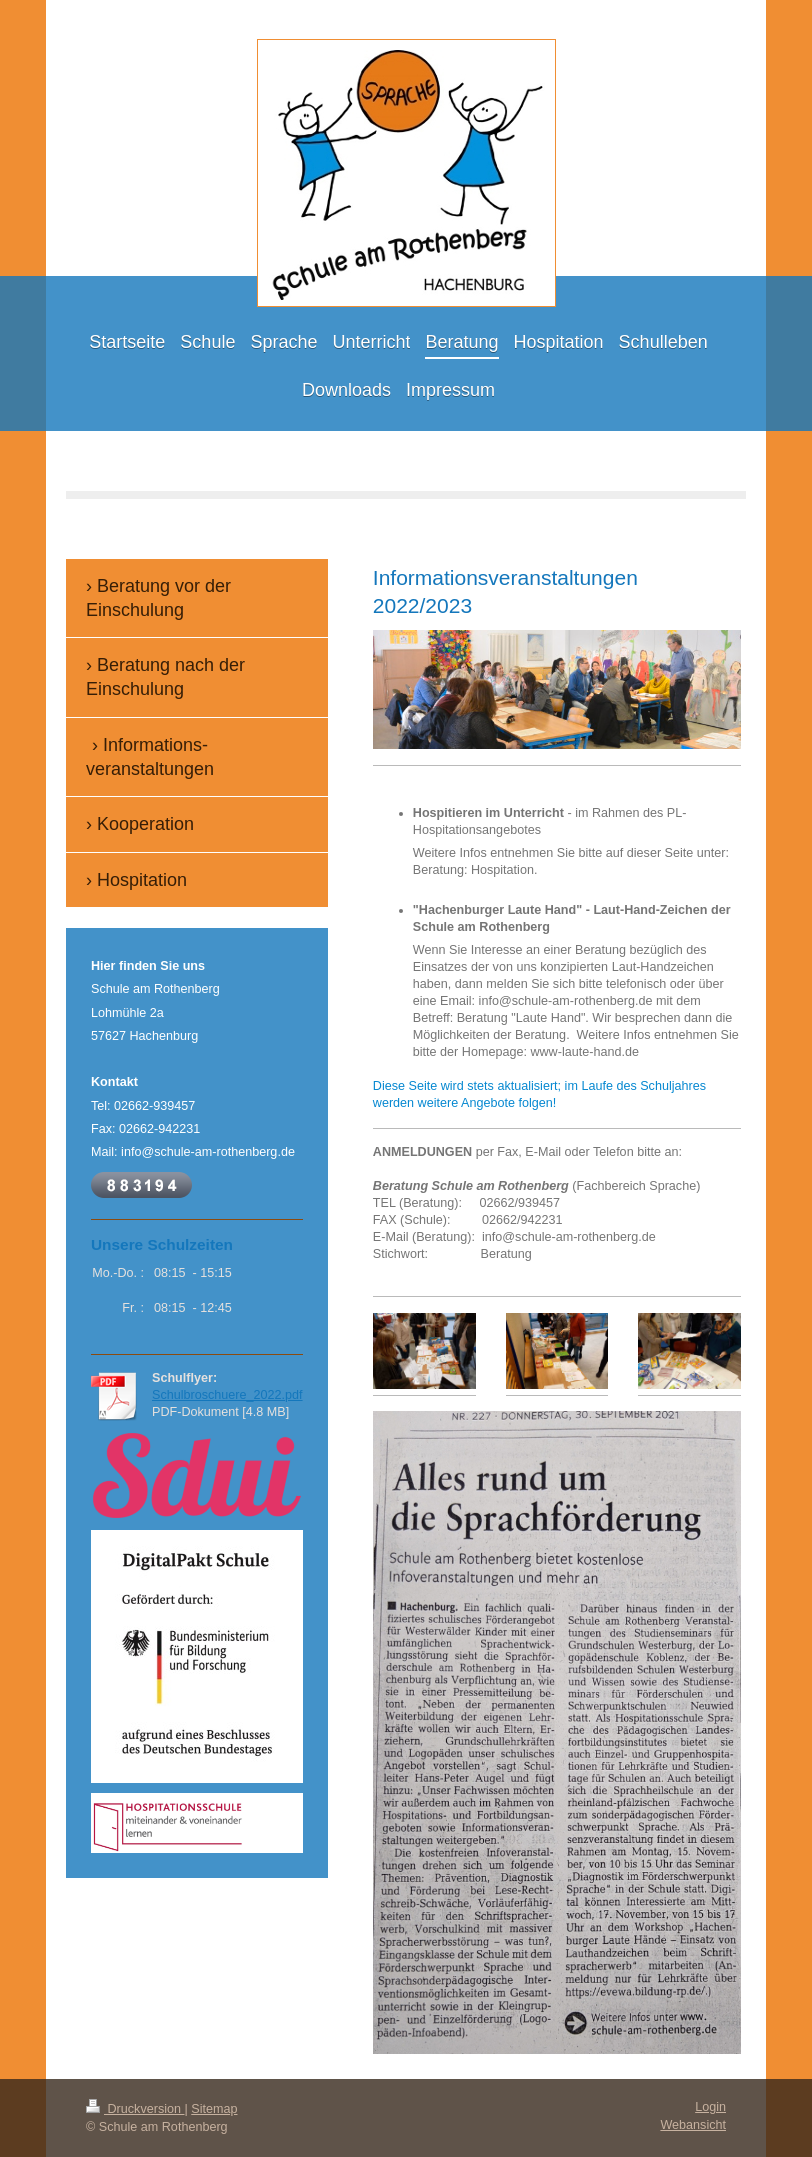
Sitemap (214, 2109)
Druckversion (135, 2109)
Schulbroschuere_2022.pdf (227, 1395)
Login (710, 2107)
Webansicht (693, 2125)
